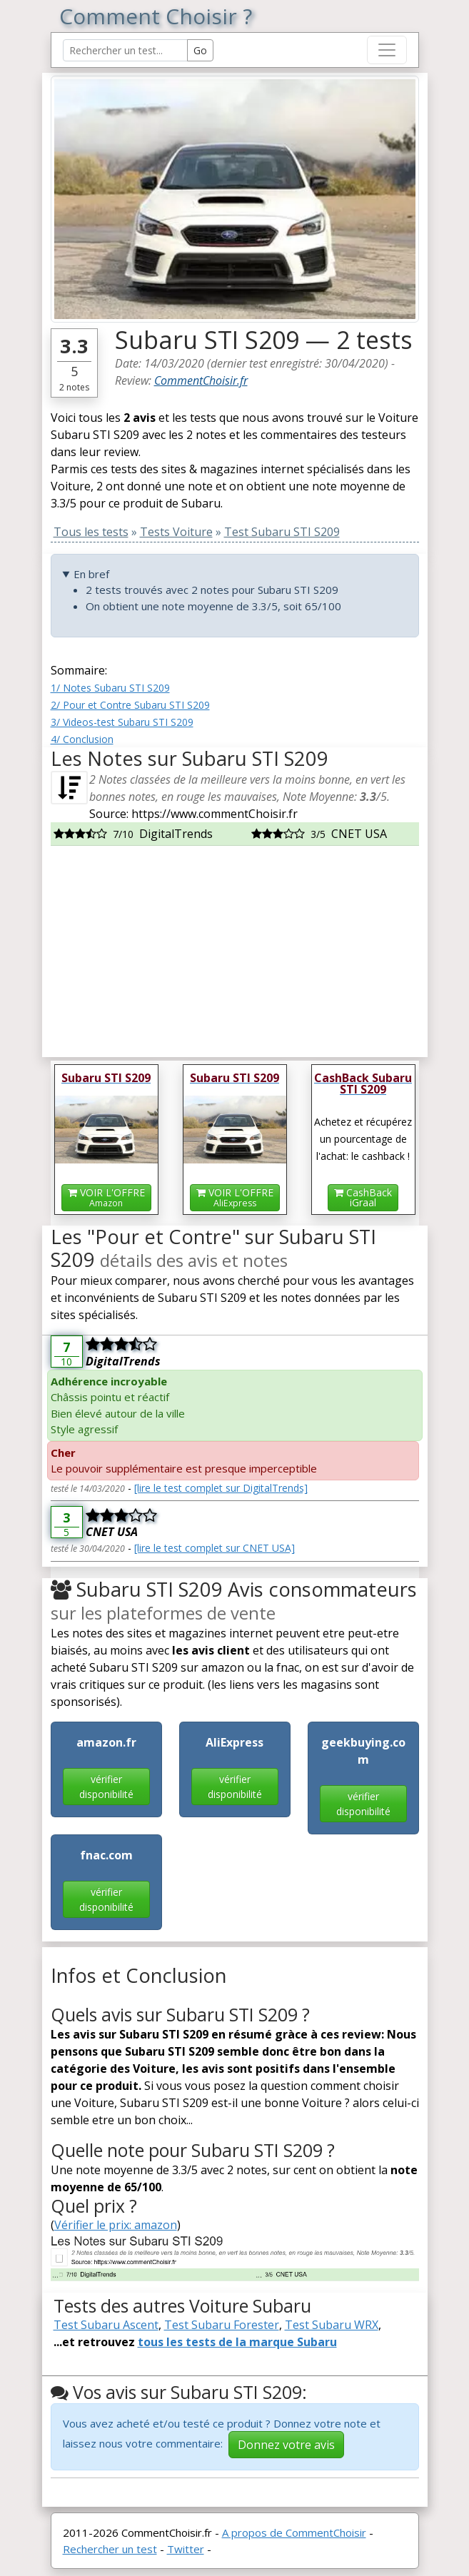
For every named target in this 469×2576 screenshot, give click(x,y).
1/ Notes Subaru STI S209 (110, 687)
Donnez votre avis (286, 2445)
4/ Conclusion (82, 739)
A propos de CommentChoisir (294, 2532)
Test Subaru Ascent (106, 2325)
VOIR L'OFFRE (106, 1197)
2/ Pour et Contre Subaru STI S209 (130, 705)
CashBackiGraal (363, 1197)
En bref (91, 574)
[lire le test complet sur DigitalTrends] (221, 1488)
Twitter (185, 2549)
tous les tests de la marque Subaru (237, 2342)
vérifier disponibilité (106, 1786)
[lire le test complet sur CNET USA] (214, 1548)
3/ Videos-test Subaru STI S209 (122, 722)
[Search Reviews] (125, 50)
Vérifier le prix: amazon (115, 2225)
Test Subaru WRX (331, 2325)
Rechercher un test (110, 2549)
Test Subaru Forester (221, 2325)
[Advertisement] (235, 946)
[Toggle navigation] (387, 50)
